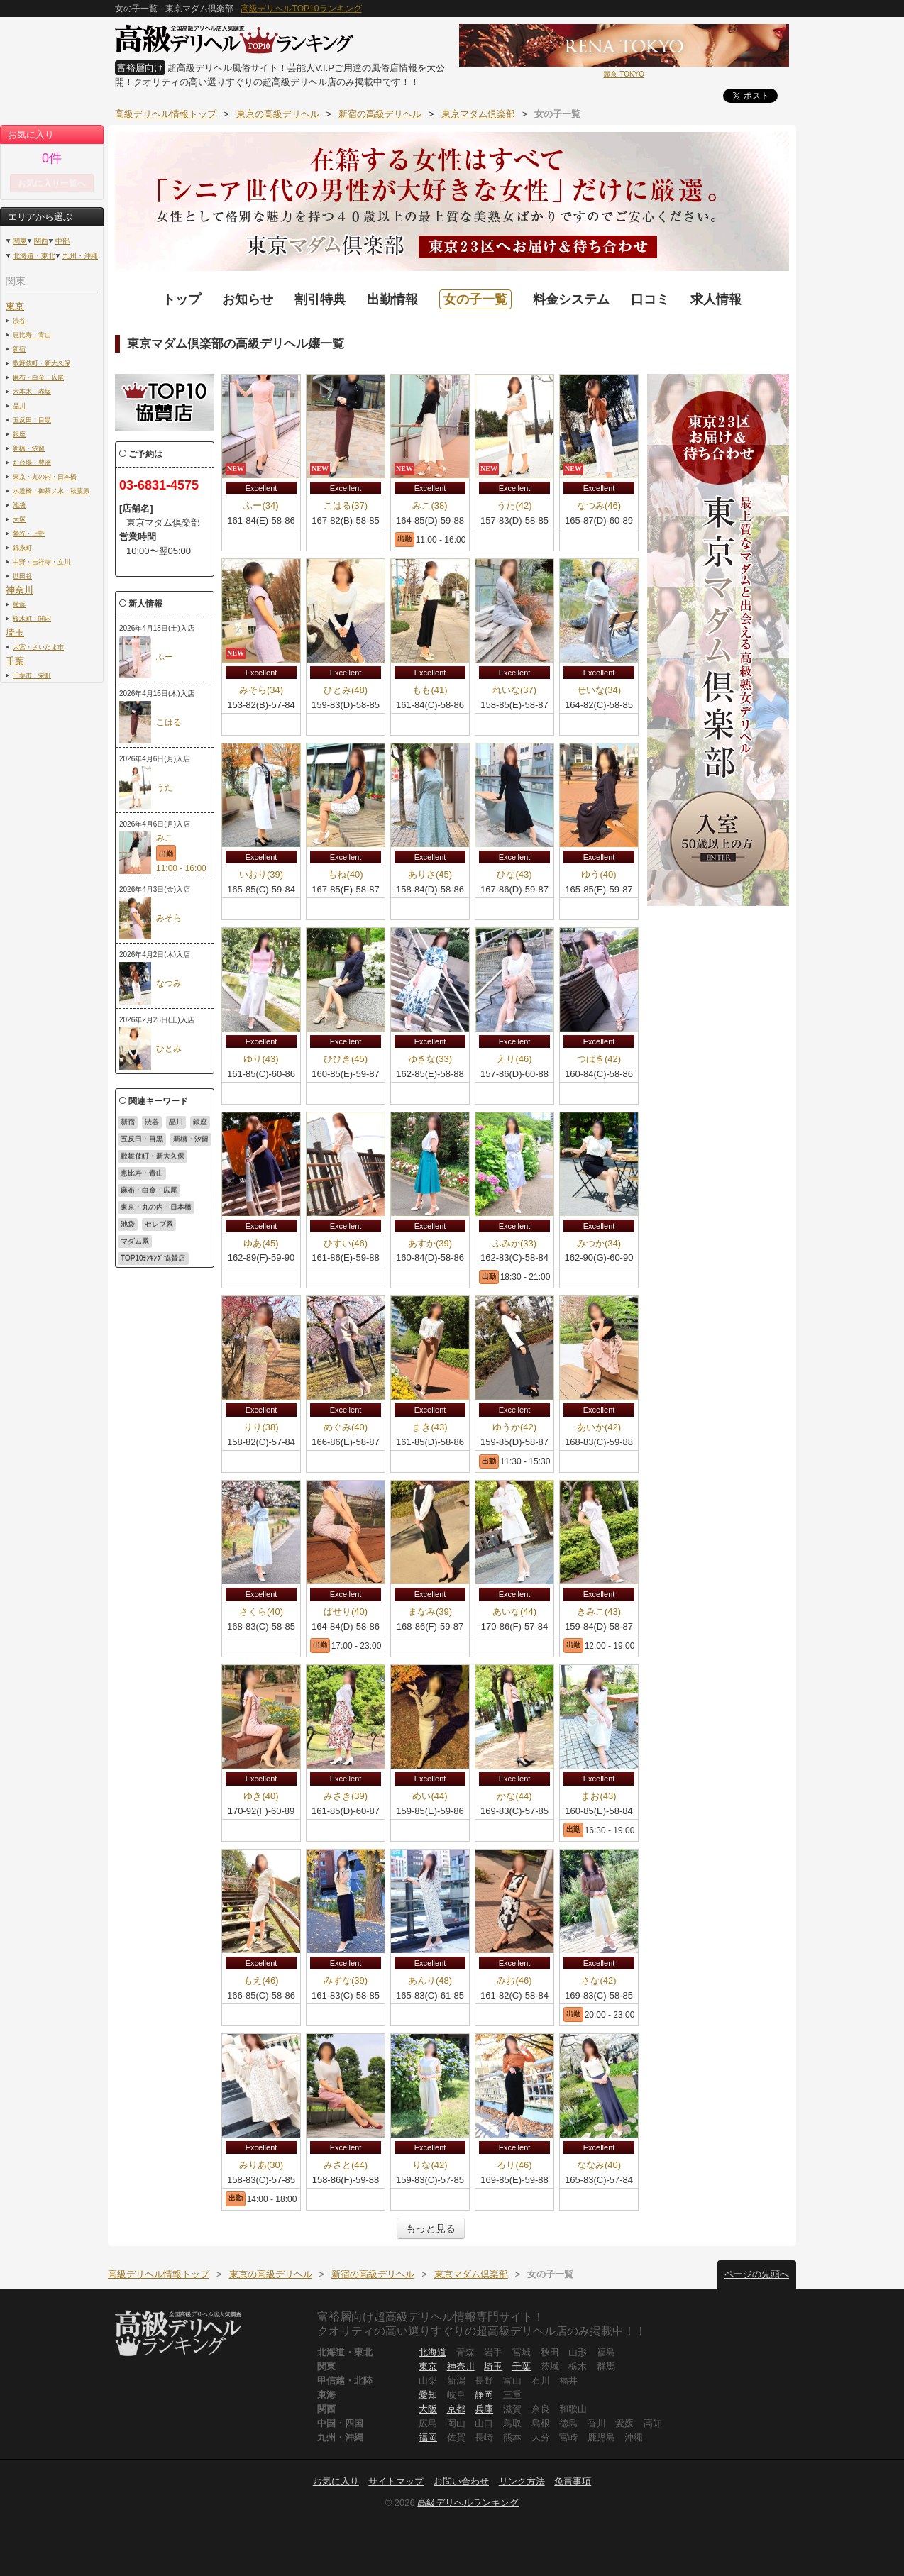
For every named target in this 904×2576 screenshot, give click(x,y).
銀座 (19, 434)
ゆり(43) (260, 1059)
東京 (15, 306)
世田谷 (22, 576)
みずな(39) (346, 1980)
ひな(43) (514, 874)
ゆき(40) (260, 1796)
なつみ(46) (599, 505)
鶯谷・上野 (29, 533)
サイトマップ (396, 2481)
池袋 (19, 505)
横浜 (19, 604)
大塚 (19, 519)
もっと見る (431, 2228)
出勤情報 (392, 299)
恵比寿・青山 (32, 334)
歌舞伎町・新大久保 (41, 363)
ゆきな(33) (430, 1059)
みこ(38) (429, 505)
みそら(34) (261, 690)
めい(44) (429, 1796)
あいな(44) (514, 1611)
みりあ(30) (261, 2165)
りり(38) (260, 1427)
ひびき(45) (346, 1059)
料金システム (571, 299)
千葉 (15, 661)
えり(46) (514, 1059)
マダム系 (135, 1241)
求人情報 (716, 299)
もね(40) (345, 874)
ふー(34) (260, 505)
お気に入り (336, 2481)
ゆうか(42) (514, 1427)
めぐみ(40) (346, 1427)
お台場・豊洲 (32, 462)
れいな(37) (514, 690)
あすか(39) (430, 1243)
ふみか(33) (514, 1243)
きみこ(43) (599, 1611)
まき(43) (429, 1427)
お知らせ (247, 299)
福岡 (428, 2437)
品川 (19, 405)
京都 (456, 2409)
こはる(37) (346, 505)
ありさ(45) (430, 874)
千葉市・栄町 (32, 675)
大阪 (428, 2409)
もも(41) (429, 690)
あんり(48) (430, 1980)
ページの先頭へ (756, 2274)
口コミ (650, 299)
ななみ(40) (599, 2165)
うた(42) (514, 505)
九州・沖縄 (80, 256)
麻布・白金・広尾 (38, 377)
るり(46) (514, 2165)
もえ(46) (260, 1980)
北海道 (432, 2352)
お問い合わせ (461, 2481)
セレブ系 (159, 1224)
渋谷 (19, 320)
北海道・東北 (34, 256)
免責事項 (572, 2481)
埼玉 (15, 632)
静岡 (484, 2394)
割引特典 (320, 299)
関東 (20, 241)
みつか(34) (599, 1243)
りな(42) (429, 2165)
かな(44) (514, 1796)
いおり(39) (261, 874)
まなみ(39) (430, 1611)
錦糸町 (22, 547)
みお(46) (514, 1980)
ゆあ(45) (260, 1243)
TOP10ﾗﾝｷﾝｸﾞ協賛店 (153, 1258)
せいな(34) (599, 690)
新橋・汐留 (29, 448)
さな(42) (598, 1980)
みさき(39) (346, 1796)
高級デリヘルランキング (468, 2502)
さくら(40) (261, 1611)
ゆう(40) (598, 874)
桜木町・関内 (32, 618)
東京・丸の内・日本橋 (45, 476)
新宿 (19, 349)
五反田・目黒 (32, 420)
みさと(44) (346, 2165)
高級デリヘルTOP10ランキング (301, 8)
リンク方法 (522, 2481)
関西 (41, 241)
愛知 (428, 2394)
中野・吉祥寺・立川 (41, 561)
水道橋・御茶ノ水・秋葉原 (51, 490)
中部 (62, 241)
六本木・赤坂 (32, 391)
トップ (181, 299)
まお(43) (598, 1796)
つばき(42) (599, 1059)
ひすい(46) (346, 1243)
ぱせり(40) (346, 1611)
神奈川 (19, 590)
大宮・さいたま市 (38, 647)
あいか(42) (599, 1427)
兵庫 (484, 2409)
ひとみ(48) (346, 690)
